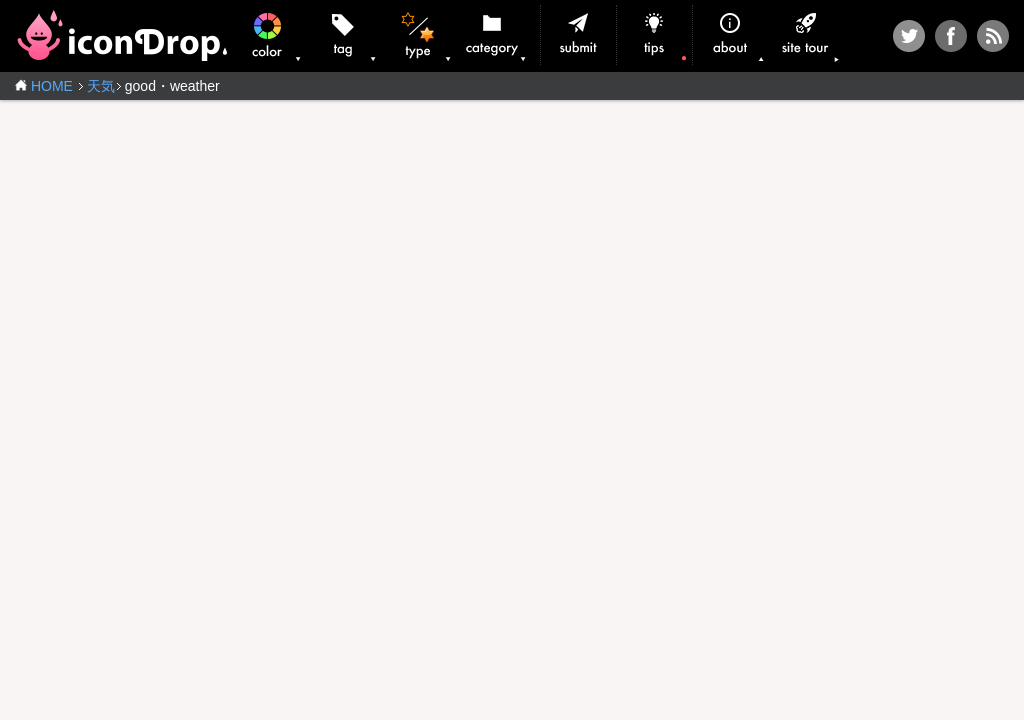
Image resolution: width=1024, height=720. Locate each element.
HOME (52, 86)
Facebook (951, 36)
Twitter (909, 36)
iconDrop (121, 35)
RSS (993, 36)
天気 (101, 86)
